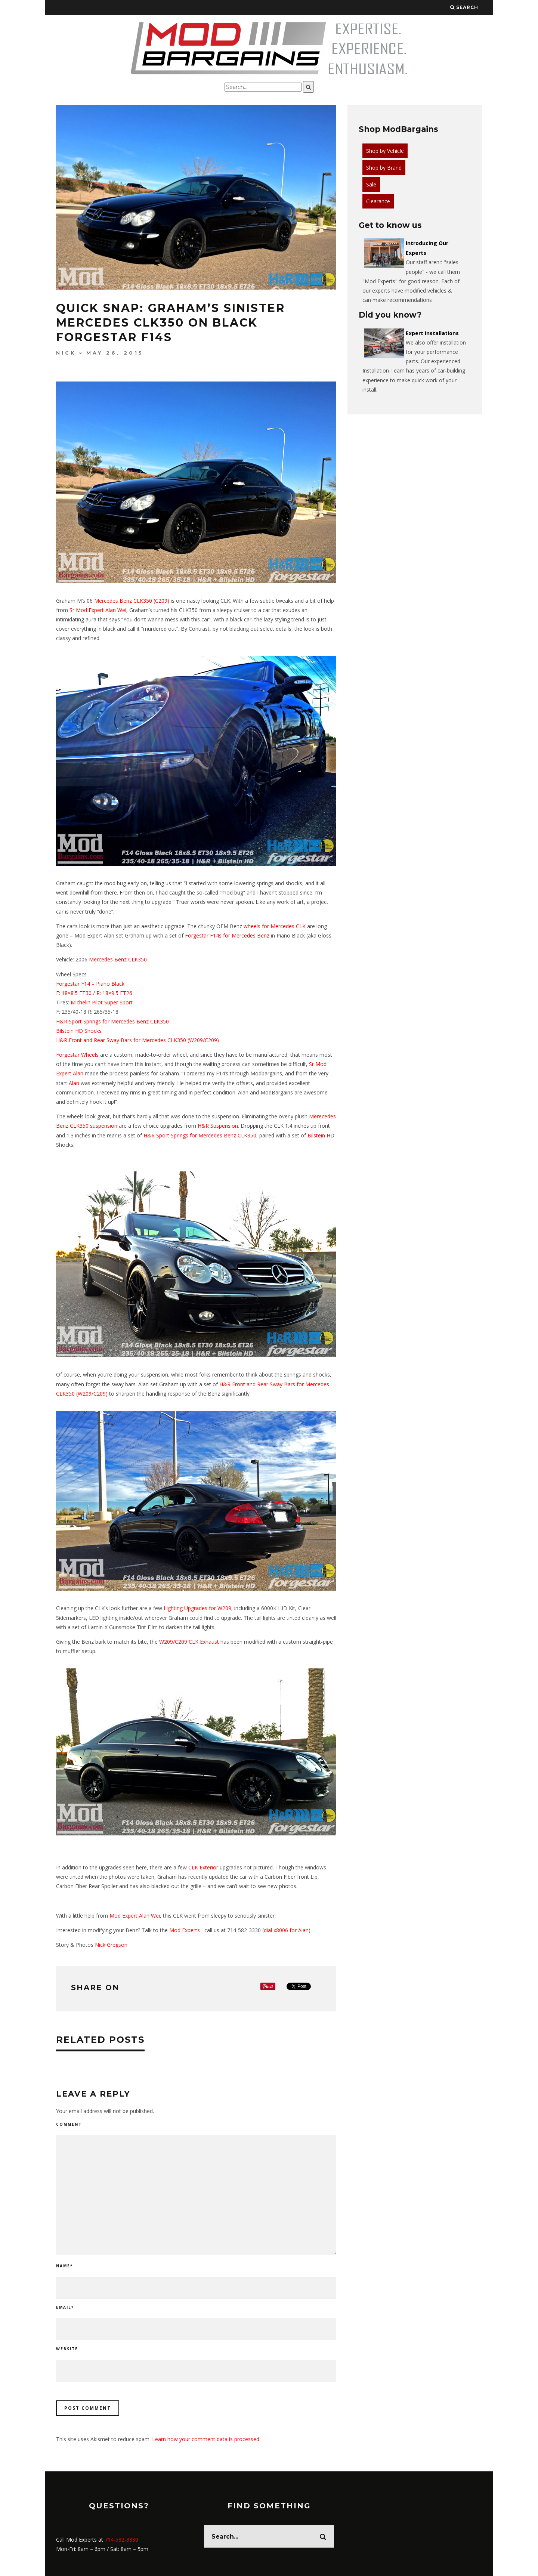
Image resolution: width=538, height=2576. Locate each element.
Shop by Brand (384, 167)
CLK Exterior (203, 1867)
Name (64, 2265)
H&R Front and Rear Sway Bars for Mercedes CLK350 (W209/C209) (137, 1040)
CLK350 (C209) (151, 600)
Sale (371, 184)
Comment (69, 2124)
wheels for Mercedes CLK (275, 926)
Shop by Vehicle (385, 150)
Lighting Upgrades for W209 (197, 1608)
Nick (66, 353)
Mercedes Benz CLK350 (118, 959)
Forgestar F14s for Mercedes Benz (227, 935)
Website (67, 2348)
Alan (74, 1083)
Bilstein (65, 1030)
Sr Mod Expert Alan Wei (97, 610)
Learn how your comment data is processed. (206, 2439)
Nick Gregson (111, 1944)
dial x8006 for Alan (286, 1930)
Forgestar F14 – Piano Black (90, 983)
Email (65, 2307)
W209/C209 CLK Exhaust (189, 1641)
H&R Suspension (218, 1125)
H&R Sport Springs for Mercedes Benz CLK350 (112, 1021)
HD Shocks (88, 1030)
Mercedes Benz (113, 600)
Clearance (378, 201)
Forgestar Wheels (77, 1054)
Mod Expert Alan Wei (134, 1915)
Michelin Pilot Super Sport (102, 1002)
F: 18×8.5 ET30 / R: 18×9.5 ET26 (94, 993)
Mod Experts (184, 1930)
